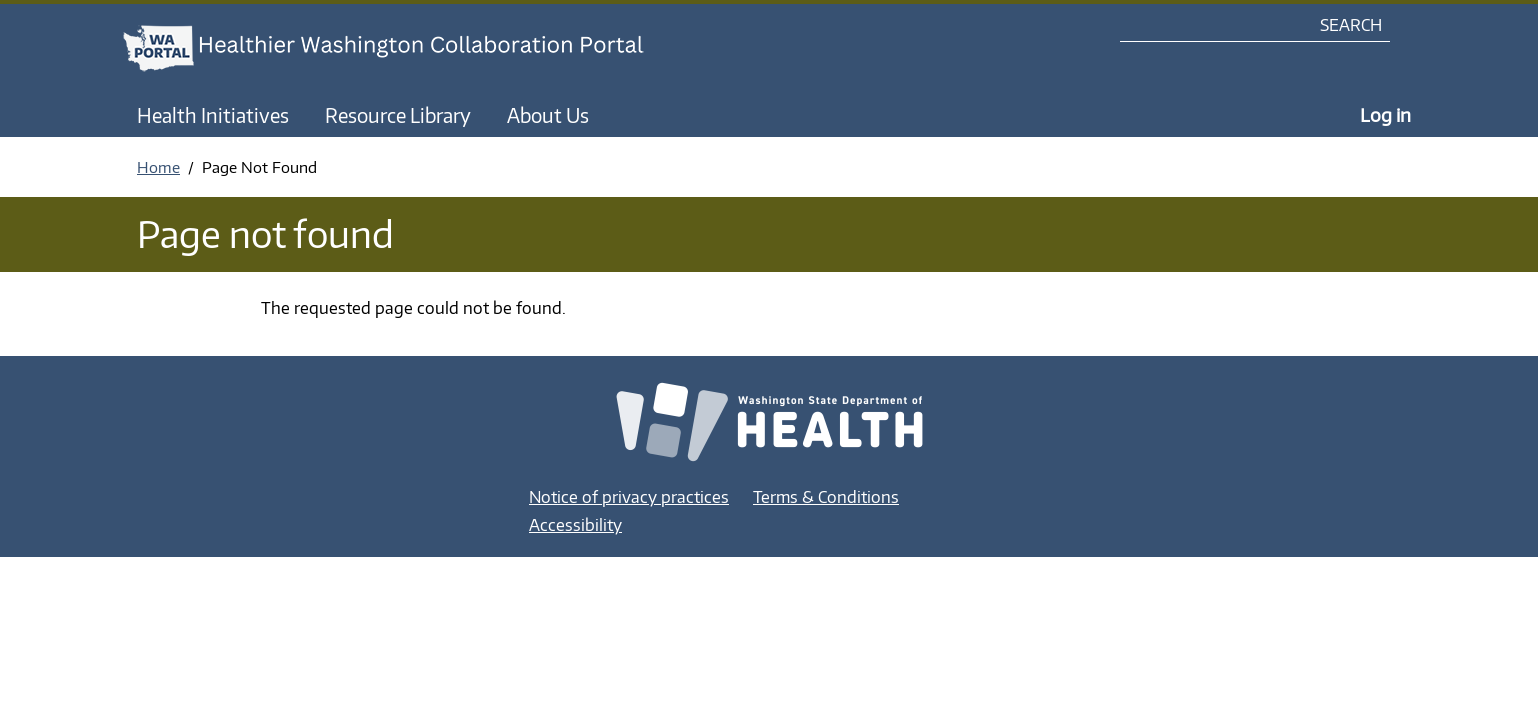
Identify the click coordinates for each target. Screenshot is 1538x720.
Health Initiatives (213, 115)
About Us (548, 115)
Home (158, 167)
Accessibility (575, 525)
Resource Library (398, 115)
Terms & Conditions (826, 497)
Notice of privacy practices (629, 497)
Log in (1385, 114)
